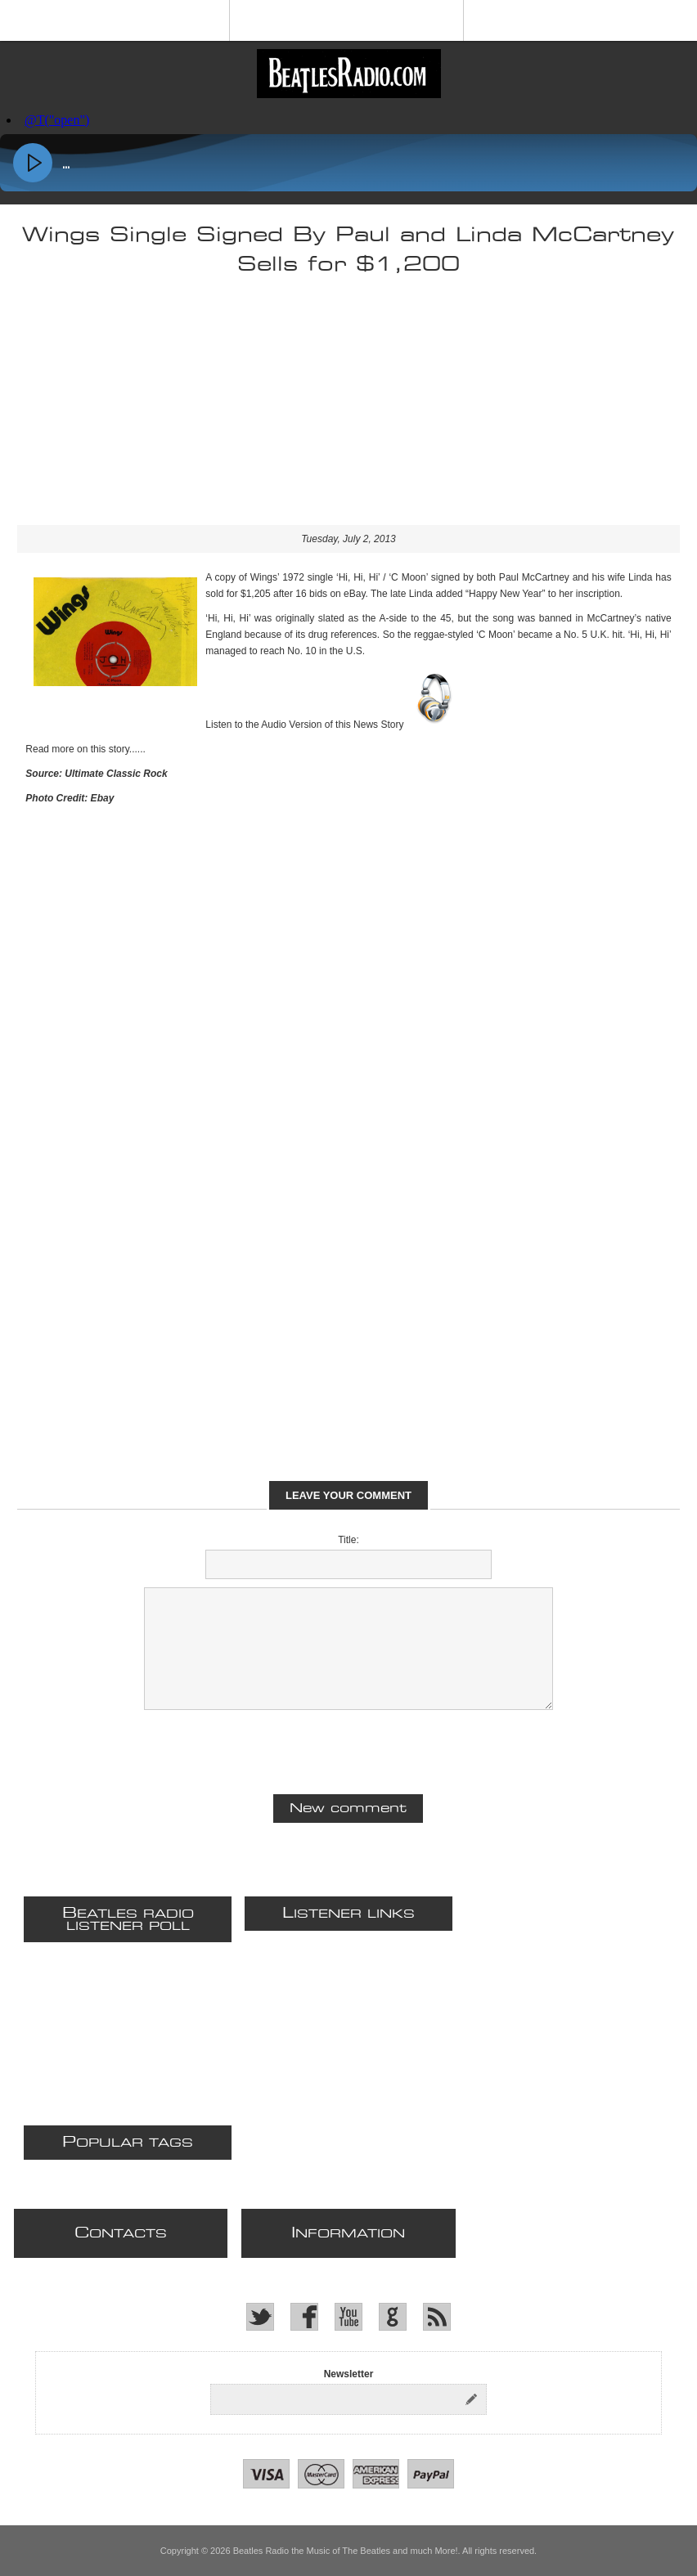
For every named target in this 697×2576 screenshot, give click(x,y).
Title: (348, 1540)
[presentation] (348, 1750)
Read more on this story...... (85, 749)
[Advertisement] (348, 410)
